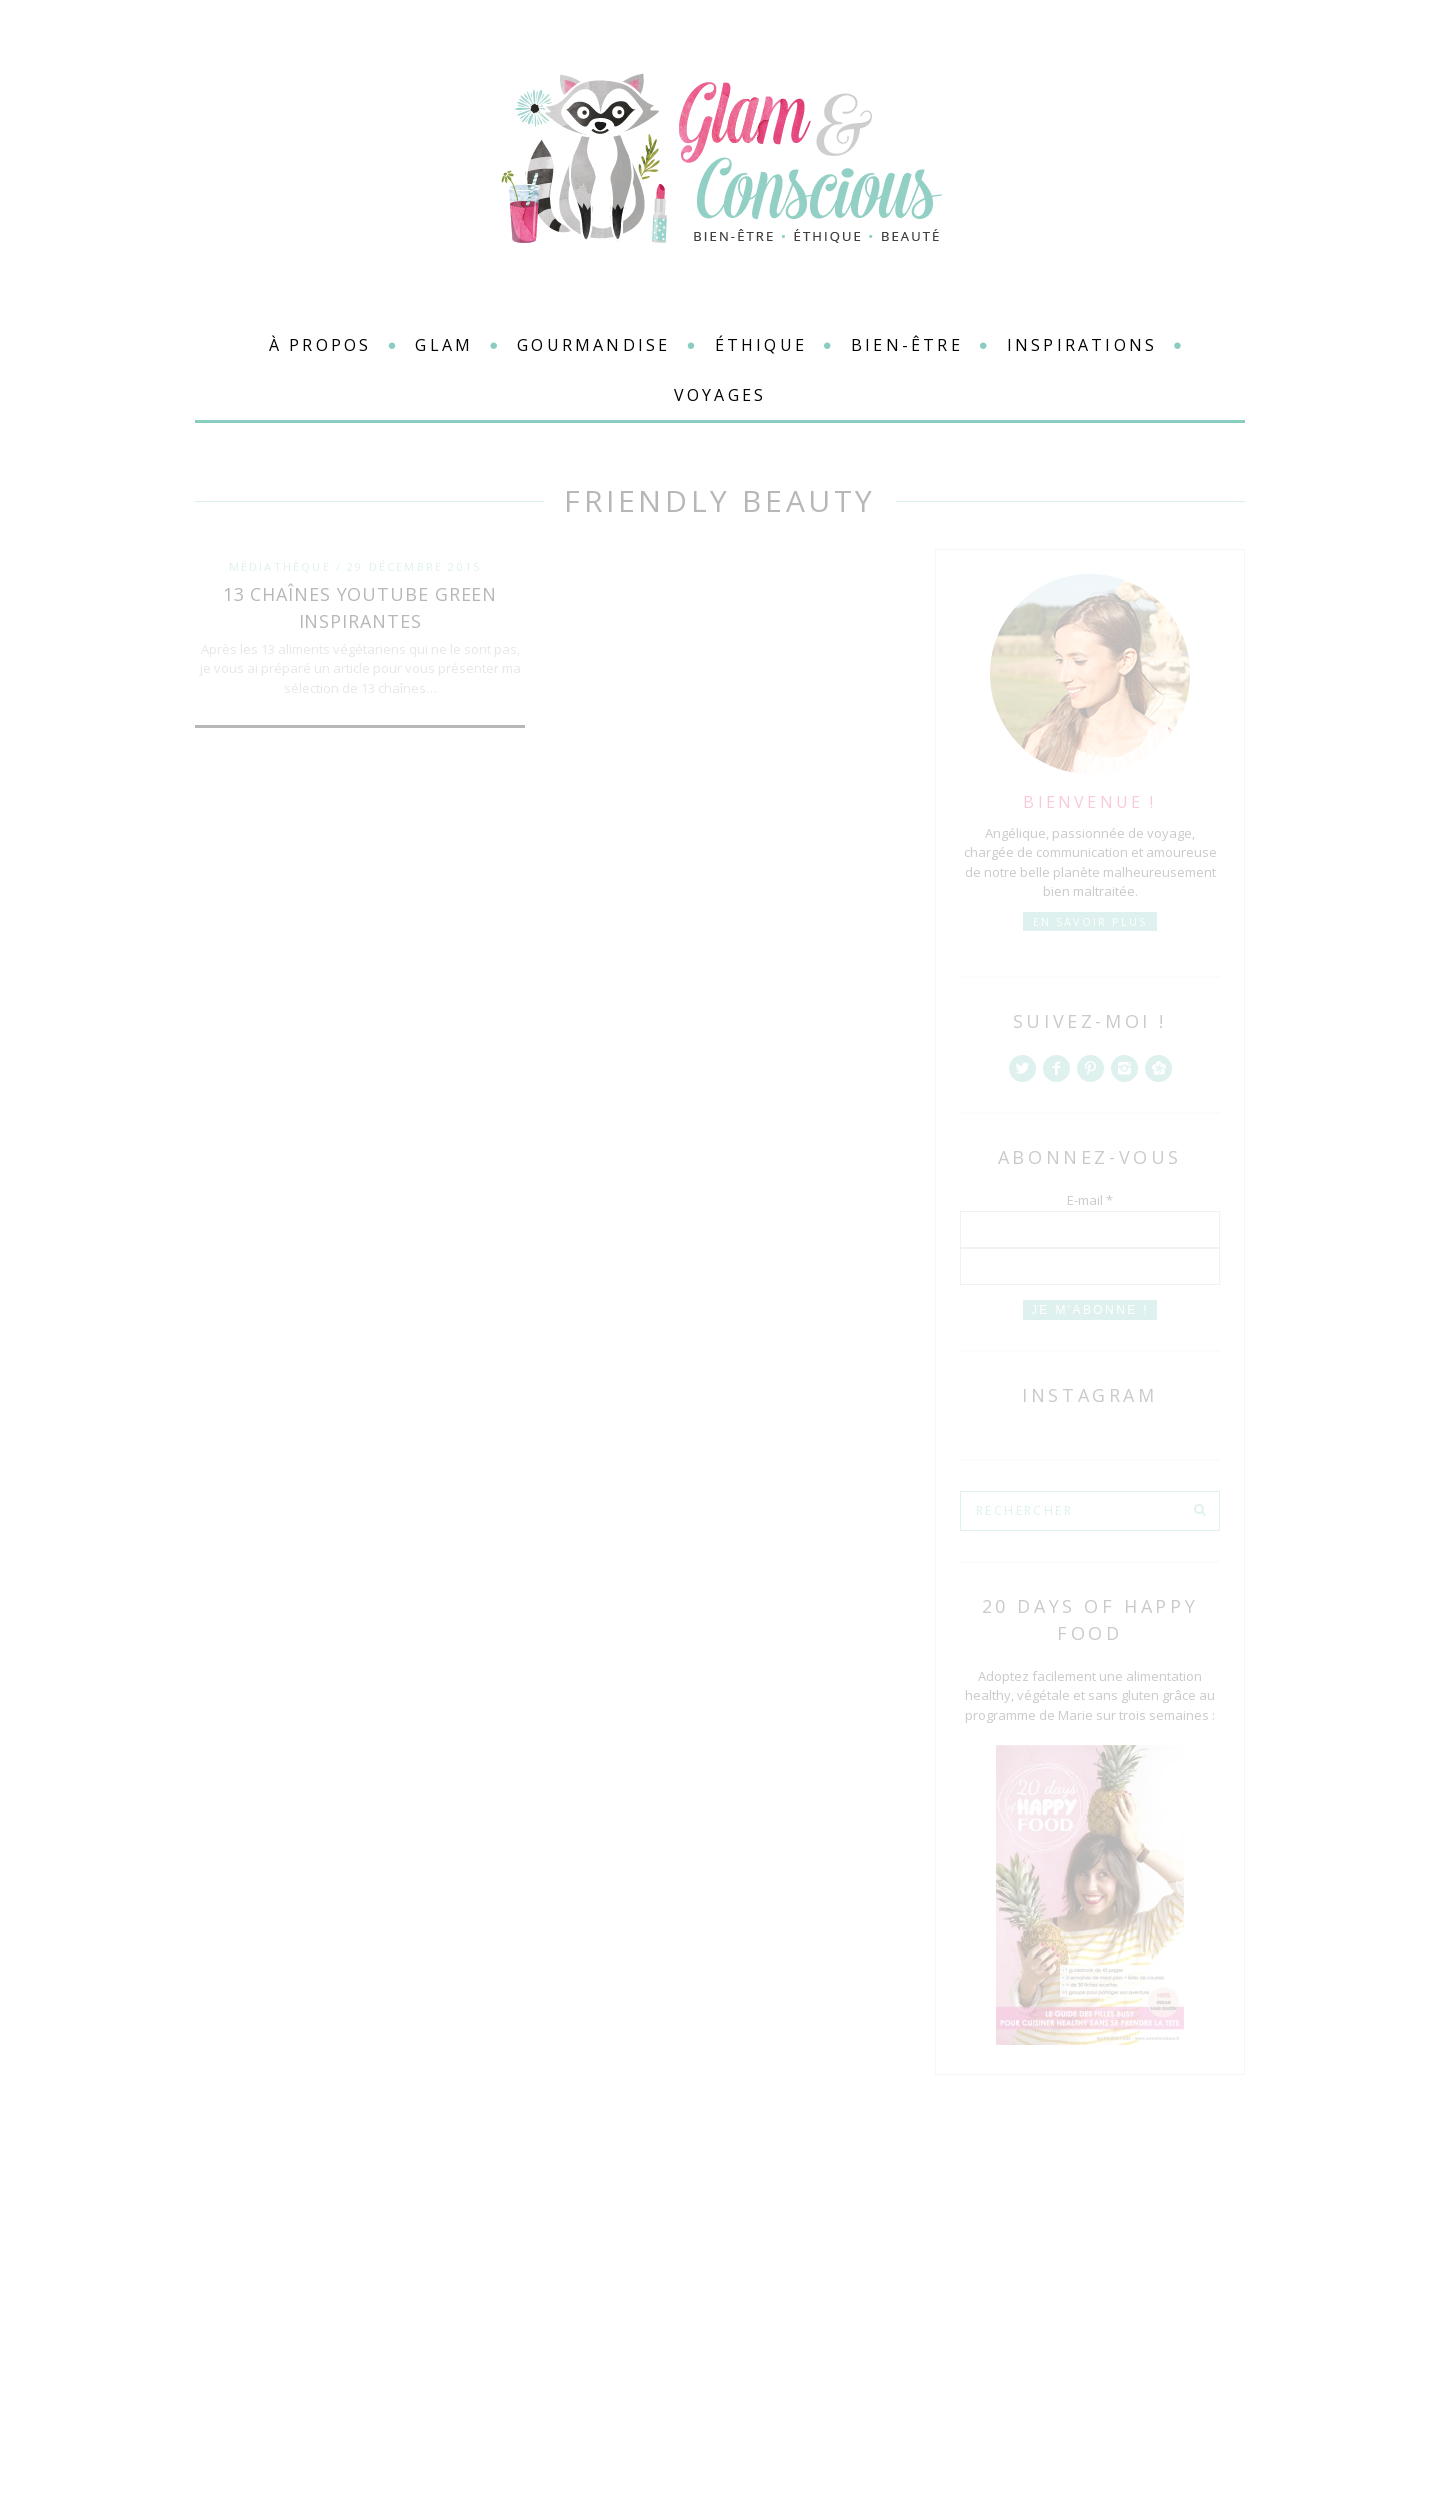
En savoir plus (1090, 921)
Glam (444, 345)
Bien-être (907, 345)
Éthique (761, 345)
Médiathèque (280, 566)
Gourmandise (593, 345)
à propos (320, 345)
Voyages (720, 395)
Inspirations (1082, 345)
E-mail (1090, 1200)
